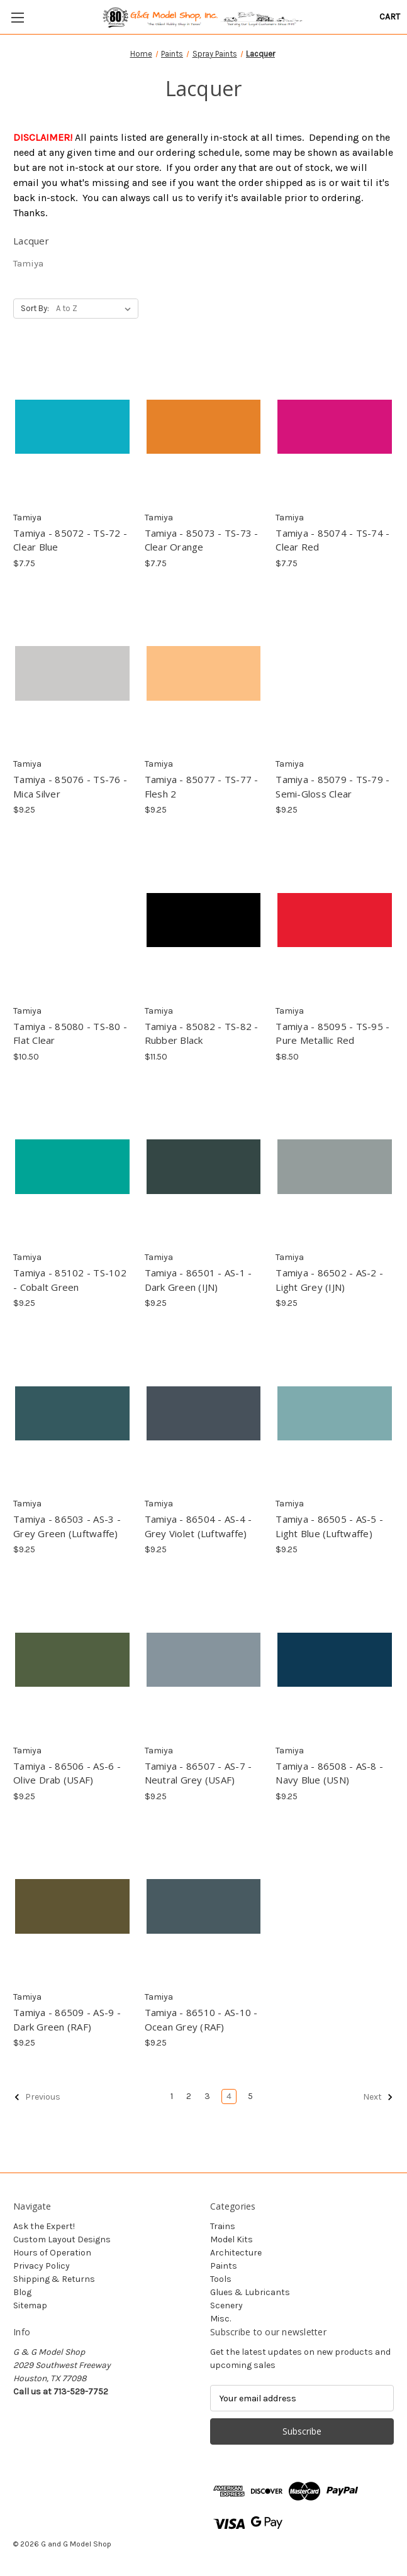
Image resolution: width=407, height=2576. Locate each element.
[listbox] (96, 308)
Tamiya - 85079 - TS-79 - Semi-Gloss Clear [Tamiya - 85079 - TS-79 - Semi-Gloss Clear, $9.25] (332, 786)
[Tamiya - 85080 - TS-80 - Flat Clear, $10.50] (72, 920)
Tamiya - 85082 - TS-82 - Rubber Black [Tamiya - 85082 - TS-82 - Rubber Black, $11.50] (202, 1033)
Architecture (236, 2252)
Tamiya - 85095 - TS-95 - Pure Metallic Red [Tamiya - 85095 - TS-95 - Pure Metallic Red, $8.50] (332, 1033)
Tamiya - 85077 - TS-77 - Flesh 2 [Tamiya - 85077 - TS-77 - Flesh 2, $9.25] (202, 786)
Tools (220, 2279)
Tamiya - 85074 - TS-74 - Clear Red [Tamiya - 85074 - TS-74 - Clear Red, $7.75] (332, 540)
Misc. (220, 2318)
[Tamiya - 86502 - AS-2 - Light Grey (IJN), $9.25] (334, 1167)
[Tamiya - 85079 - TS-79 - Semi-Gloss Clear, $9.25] (334, 673)
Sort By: (35, 308)
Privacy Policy (41, 2266)
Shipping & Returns (54, 2279)
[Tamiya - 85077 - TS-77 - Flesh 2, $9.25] (204, 673)
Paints (223, 2266)
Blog (22, 2292)
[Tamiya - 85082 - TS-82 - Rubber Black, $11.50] (204, 920)
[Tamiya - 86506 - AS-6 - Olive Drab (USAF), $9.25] (72, 1659)
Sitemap (30, 2305)
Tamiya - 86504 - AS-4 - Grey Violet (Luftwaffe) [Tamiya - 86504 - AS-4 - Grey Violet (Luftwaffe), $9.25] (198, 1526)
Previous (37, 2097)
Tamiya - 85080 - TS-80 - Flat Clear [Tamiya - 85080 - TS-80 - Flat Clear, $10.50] (70, 1033)
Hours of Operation (52, 2252)
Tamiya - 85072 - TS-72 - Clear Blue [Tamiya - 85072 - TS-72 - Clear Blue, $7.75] (70, 540)
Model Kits (231, 2239)
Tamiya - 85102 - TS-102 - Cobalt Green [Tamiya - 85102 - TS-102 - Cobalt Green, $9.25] (69, 1279)
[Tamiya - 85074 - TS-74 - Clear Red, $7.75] (334, 426)
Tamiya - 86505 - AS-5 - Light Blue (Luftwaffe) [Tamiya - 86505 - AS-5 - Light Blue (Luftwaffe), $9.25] (329, 1526)
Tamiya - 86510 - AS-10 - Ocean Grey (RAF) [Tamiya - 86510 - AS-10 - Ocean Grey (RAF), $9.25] (201, 2019)
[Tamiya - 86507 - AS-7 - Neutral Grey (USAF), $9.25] (204, 1659)
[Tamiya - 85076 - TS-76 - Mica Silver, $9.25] (72, 673)
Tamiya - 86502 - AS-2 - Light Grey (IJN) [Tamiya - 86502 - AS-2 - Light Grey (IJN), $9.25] (329, 1279)
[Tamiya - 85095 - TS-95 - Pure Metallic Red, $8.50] (334, 920)
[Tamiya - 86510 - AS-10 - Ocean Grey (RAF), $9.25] (204, 1906)
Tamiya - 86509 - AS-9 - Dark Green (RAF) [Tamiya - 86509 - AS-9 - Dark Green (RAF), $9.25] (67, 2019)
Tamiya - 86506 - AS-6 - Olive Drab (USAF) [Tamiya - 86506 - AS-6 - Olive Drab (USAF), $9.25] (67, 1773)
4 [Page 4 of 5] (228, 2096)
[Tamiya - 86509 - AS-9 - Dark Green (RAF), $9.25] (72, 1906)
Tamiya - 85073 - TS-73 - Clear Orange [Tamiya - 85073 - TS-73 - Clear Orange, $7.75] (202, 540)
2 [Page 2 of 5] (188, 2096)
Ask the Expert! (44, 2226)
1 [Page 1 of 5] (171, 2096)
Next (378, 2097)
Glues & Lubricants (250, 2292)
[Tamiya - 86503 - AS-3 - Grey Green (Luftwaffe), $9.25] (72, 1413)
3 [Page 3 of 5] (207, 2096)
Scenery (226, 2305)
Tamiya (28, 263)
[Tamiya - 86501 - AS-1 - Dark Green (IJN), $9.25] (204, 1167)
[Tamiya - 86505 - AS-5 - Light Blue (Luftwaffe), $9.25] (334, 1413)
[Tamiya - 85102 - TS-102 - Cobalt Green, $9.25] (72, 1167)
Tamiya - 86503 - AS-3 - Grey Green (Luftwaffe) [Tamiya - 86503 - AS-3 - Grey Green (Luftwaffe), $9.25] (67, 1526)
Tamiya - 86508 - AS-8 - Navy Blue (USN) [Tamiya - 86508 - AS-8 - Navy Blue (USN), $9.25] (329, 1773)
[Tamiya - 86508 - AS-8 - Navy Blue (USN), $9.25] (334, 1659)
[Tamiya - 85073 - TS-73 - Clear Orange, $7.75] (204, 426)
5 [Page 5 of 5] (250, 2096)
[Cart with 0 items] (389, 16)
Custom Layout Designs (62, 2239)
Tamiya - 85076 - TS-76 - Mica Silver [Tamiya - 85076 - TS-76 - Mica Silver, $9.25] (70, 786)
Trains (222, 2226)
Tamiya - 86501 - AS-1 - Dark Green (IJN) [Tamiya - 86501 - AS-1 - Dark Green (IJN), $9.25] (198, 1279)
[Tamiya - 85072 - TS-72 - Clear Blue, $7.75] (72, 426)
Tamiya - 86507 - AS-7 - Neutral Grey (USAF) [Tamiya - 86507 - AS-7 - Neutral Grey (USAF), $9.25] (198, 1773)
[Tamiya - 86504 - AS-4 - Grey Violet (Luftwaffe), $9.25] (204, 1413)
